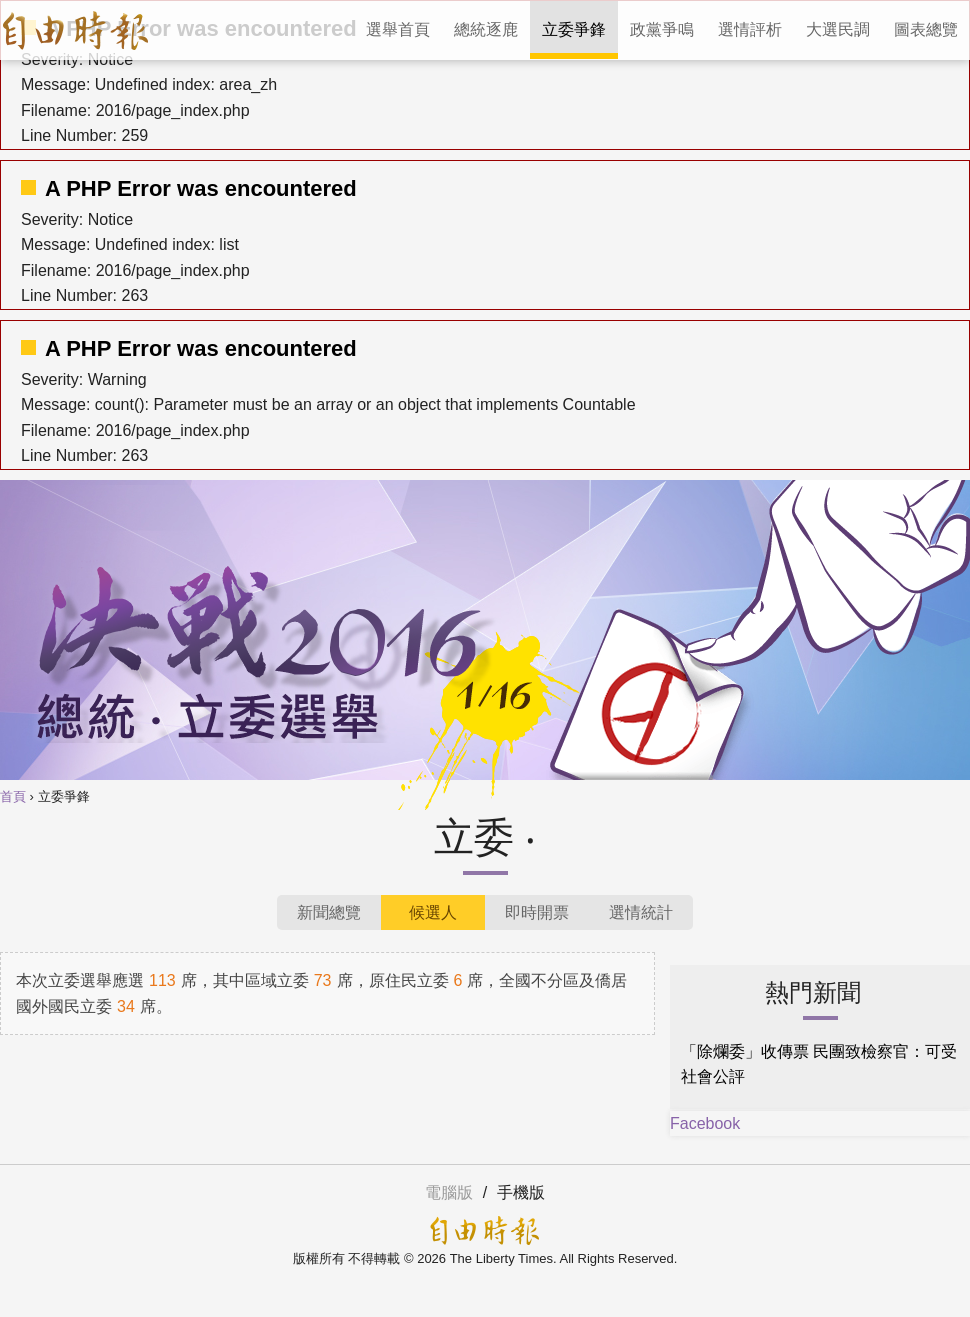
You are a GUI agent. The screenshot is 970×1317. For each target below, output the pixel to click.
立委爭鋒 (574, 29)
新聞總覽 (329, 912)
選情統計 (641, 912)
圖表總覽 (926, 29)
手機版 (521, 1192)
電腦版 (449, 1192)
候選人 (433, 912)
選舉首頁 (398, 29)
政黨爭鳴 (662, 29)
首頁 (13, 797)
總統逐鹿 (486, 29)
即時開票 (537, 912)
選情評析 (750, 29)
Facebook (705, 1123)
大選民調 (838, 29)
